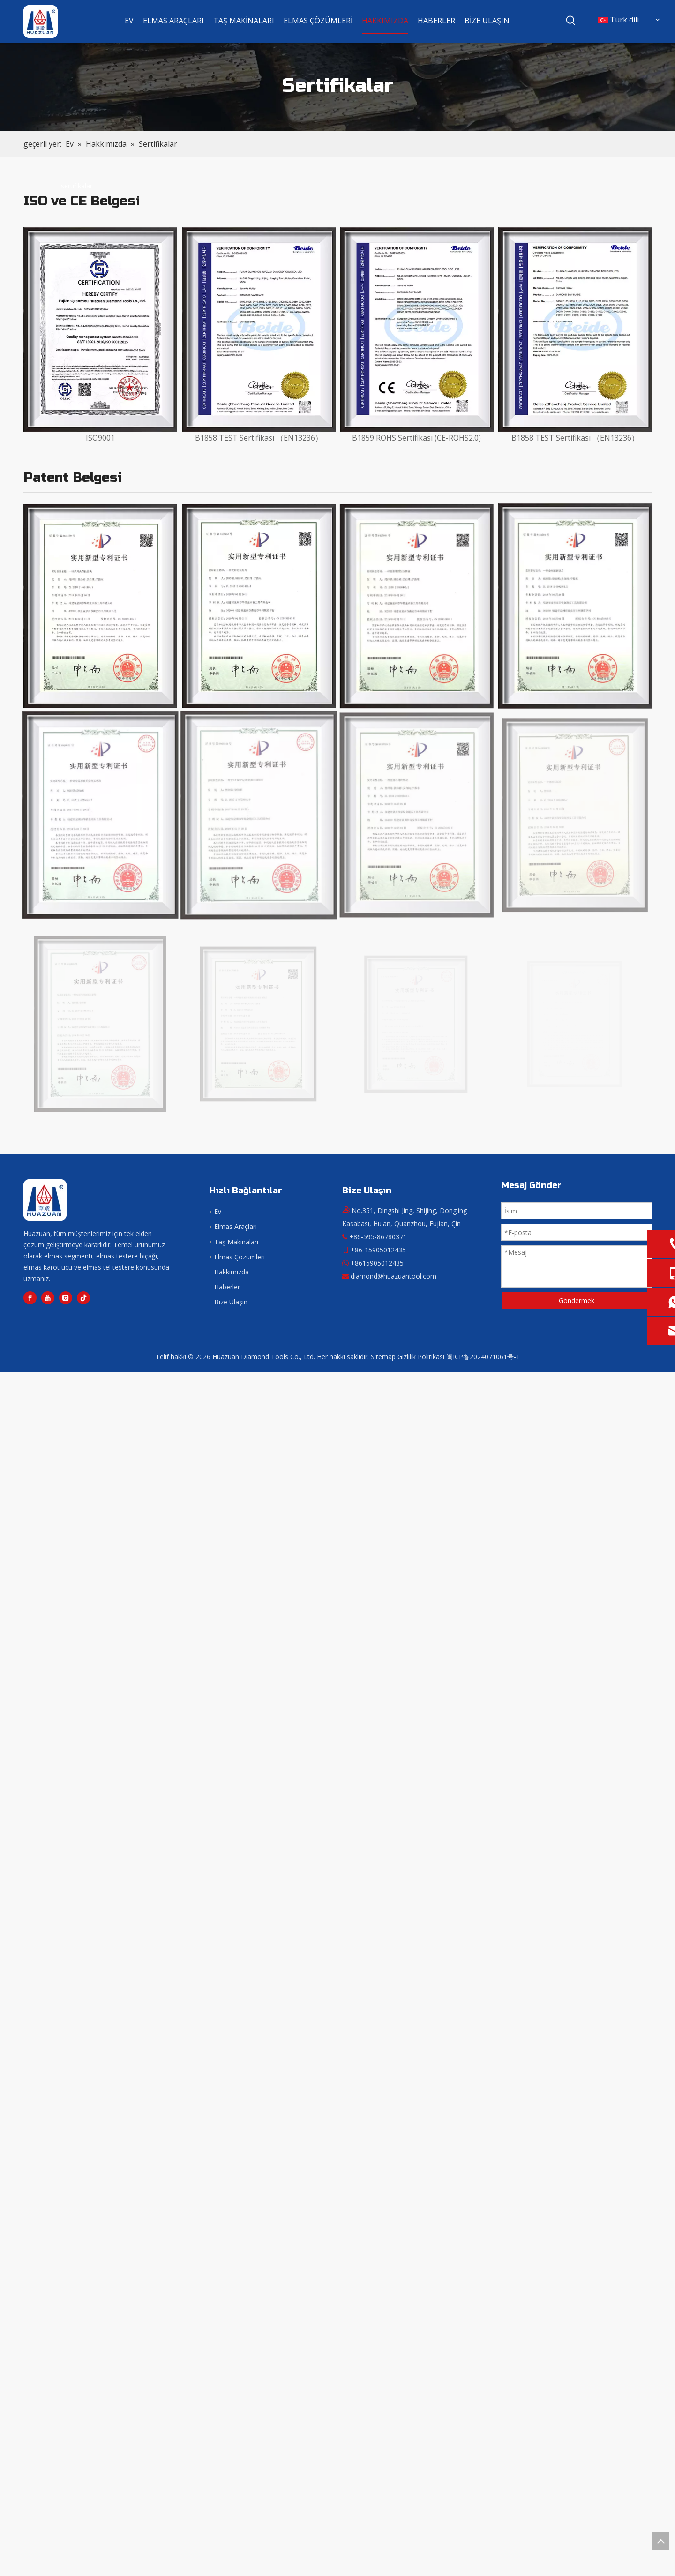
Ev (217, 1211)
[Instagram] (65, 1297)
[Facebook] (30, 1297)
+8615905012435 (377, 1262)
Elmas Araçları (235, 1226)
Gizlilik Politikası (421, 1356)
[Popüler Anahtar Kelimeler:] (570, 20)
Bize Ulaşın (231, 1301)
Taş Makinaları (236, 1241)
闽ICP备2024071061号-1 (483, 1356)
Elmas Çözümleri (239, 1256)
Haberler (227, 1286)
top (660, 2541)
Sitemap (383, 1356)
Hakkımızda (231, 1271)
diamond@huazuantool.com (393, 1276)
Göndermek (576, 1300)
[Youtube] (47, 1297)
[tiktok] (83, 1297)
